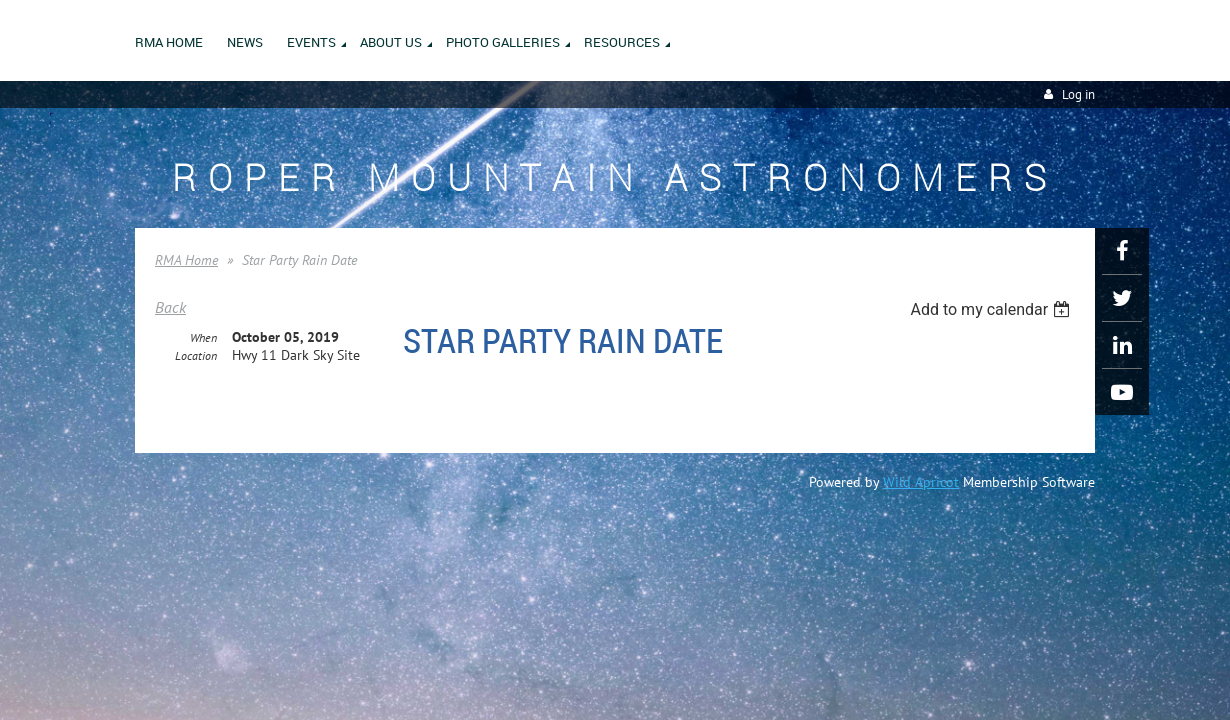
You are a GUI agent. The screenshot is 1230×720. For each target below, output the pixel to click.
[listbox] (992, 309)
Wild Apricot (921, 482)
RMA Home (186, 260)
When (203, 338)
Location (196, 356)
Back (170, 307)
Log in (1078, 94)
